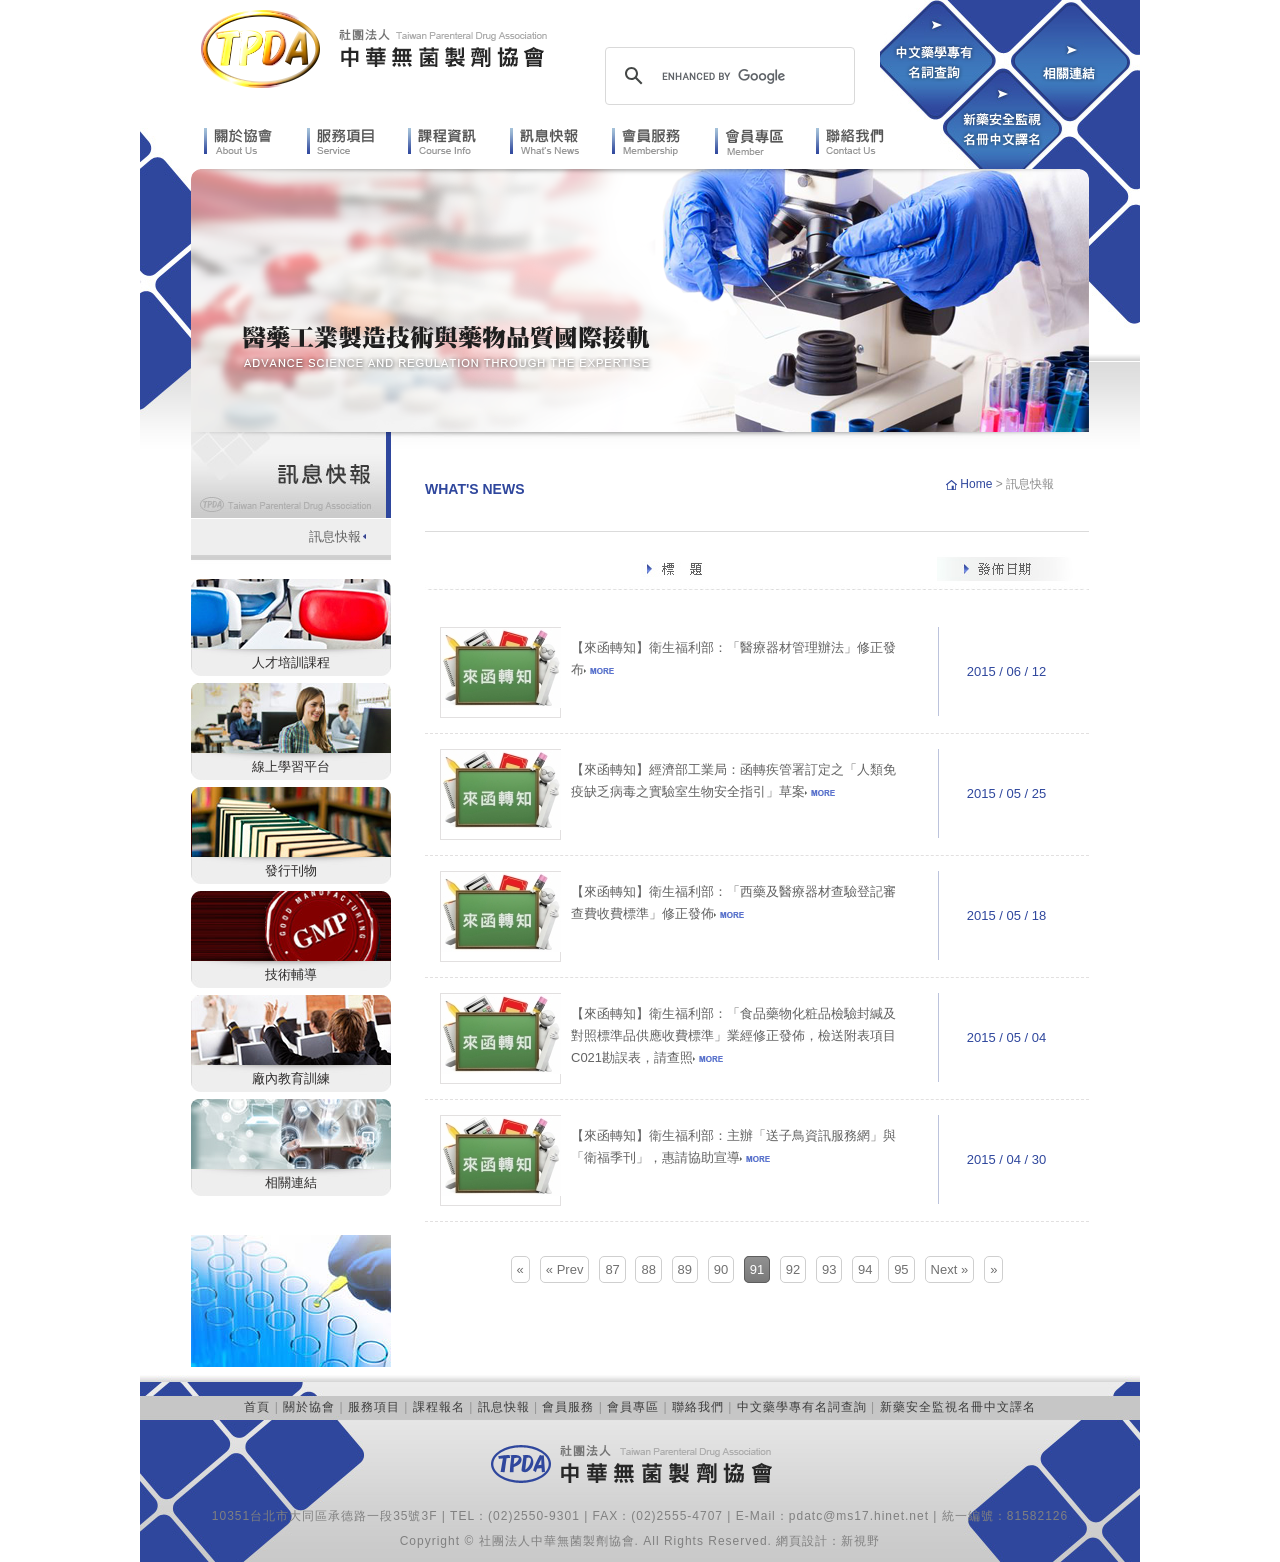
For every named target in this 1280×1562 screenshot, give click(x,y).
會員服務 (568, 1407)
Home (977, 484)
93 (829, 1269)
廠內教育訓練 (291, 1078)
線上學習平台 (291, 766)
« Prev (565, 1269)
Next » (950, 1269)
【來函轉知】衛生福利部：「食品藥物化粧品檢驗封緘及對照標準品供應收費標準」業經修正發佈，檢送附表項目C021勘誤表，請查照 (733, 1035)
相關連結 (291, 1182)
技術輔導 (291, 974)
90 (721, 1269)
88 (648, 1269)
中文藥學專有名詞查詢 (802, 1407)
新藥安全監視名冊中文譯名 (958, 1407)
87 (612, 1269)
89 (685, 1269)
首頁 (257, 1407)
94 (865, 1269)
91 (757, 1269)
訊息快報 (335, 536)
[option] (640, 300)
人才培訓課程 (291, 662)
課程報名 (439, 1407)
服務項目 (374, 1407)
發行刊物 (291, 870)
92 (793, 1269)
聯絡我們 (698, 1407)
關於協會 (309, 1407)
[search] (727, 76)
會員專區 (633, 1407)
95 (901, 1269)
